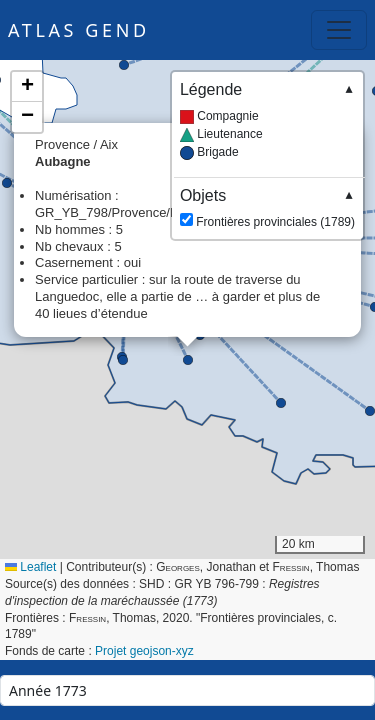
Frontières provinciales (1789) (267, 207)
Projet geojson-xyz (144, 651)
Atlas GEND (79, 30)
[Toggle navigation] (339, 30)
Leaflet (30, 567)
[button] (188, 360)
